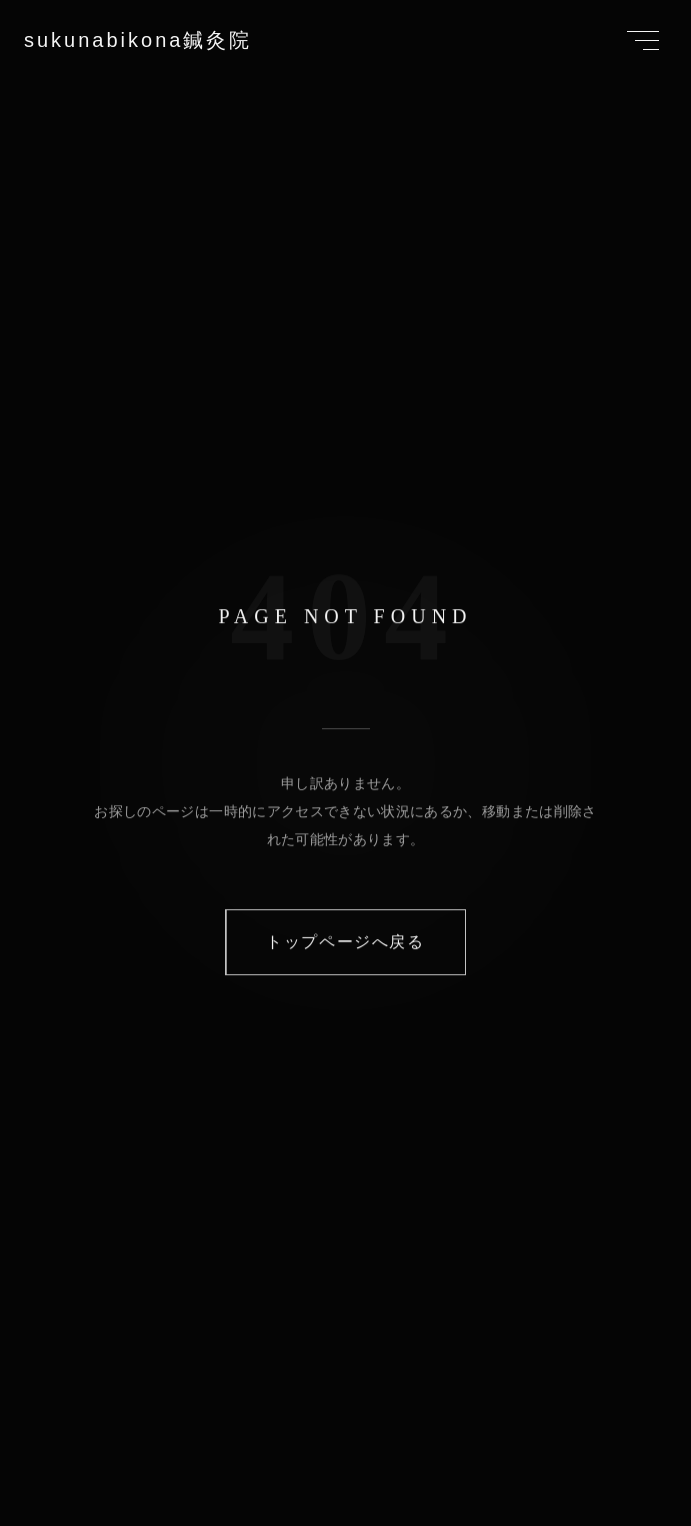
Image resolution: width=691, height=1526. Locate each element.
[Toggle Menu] (643, 40)
